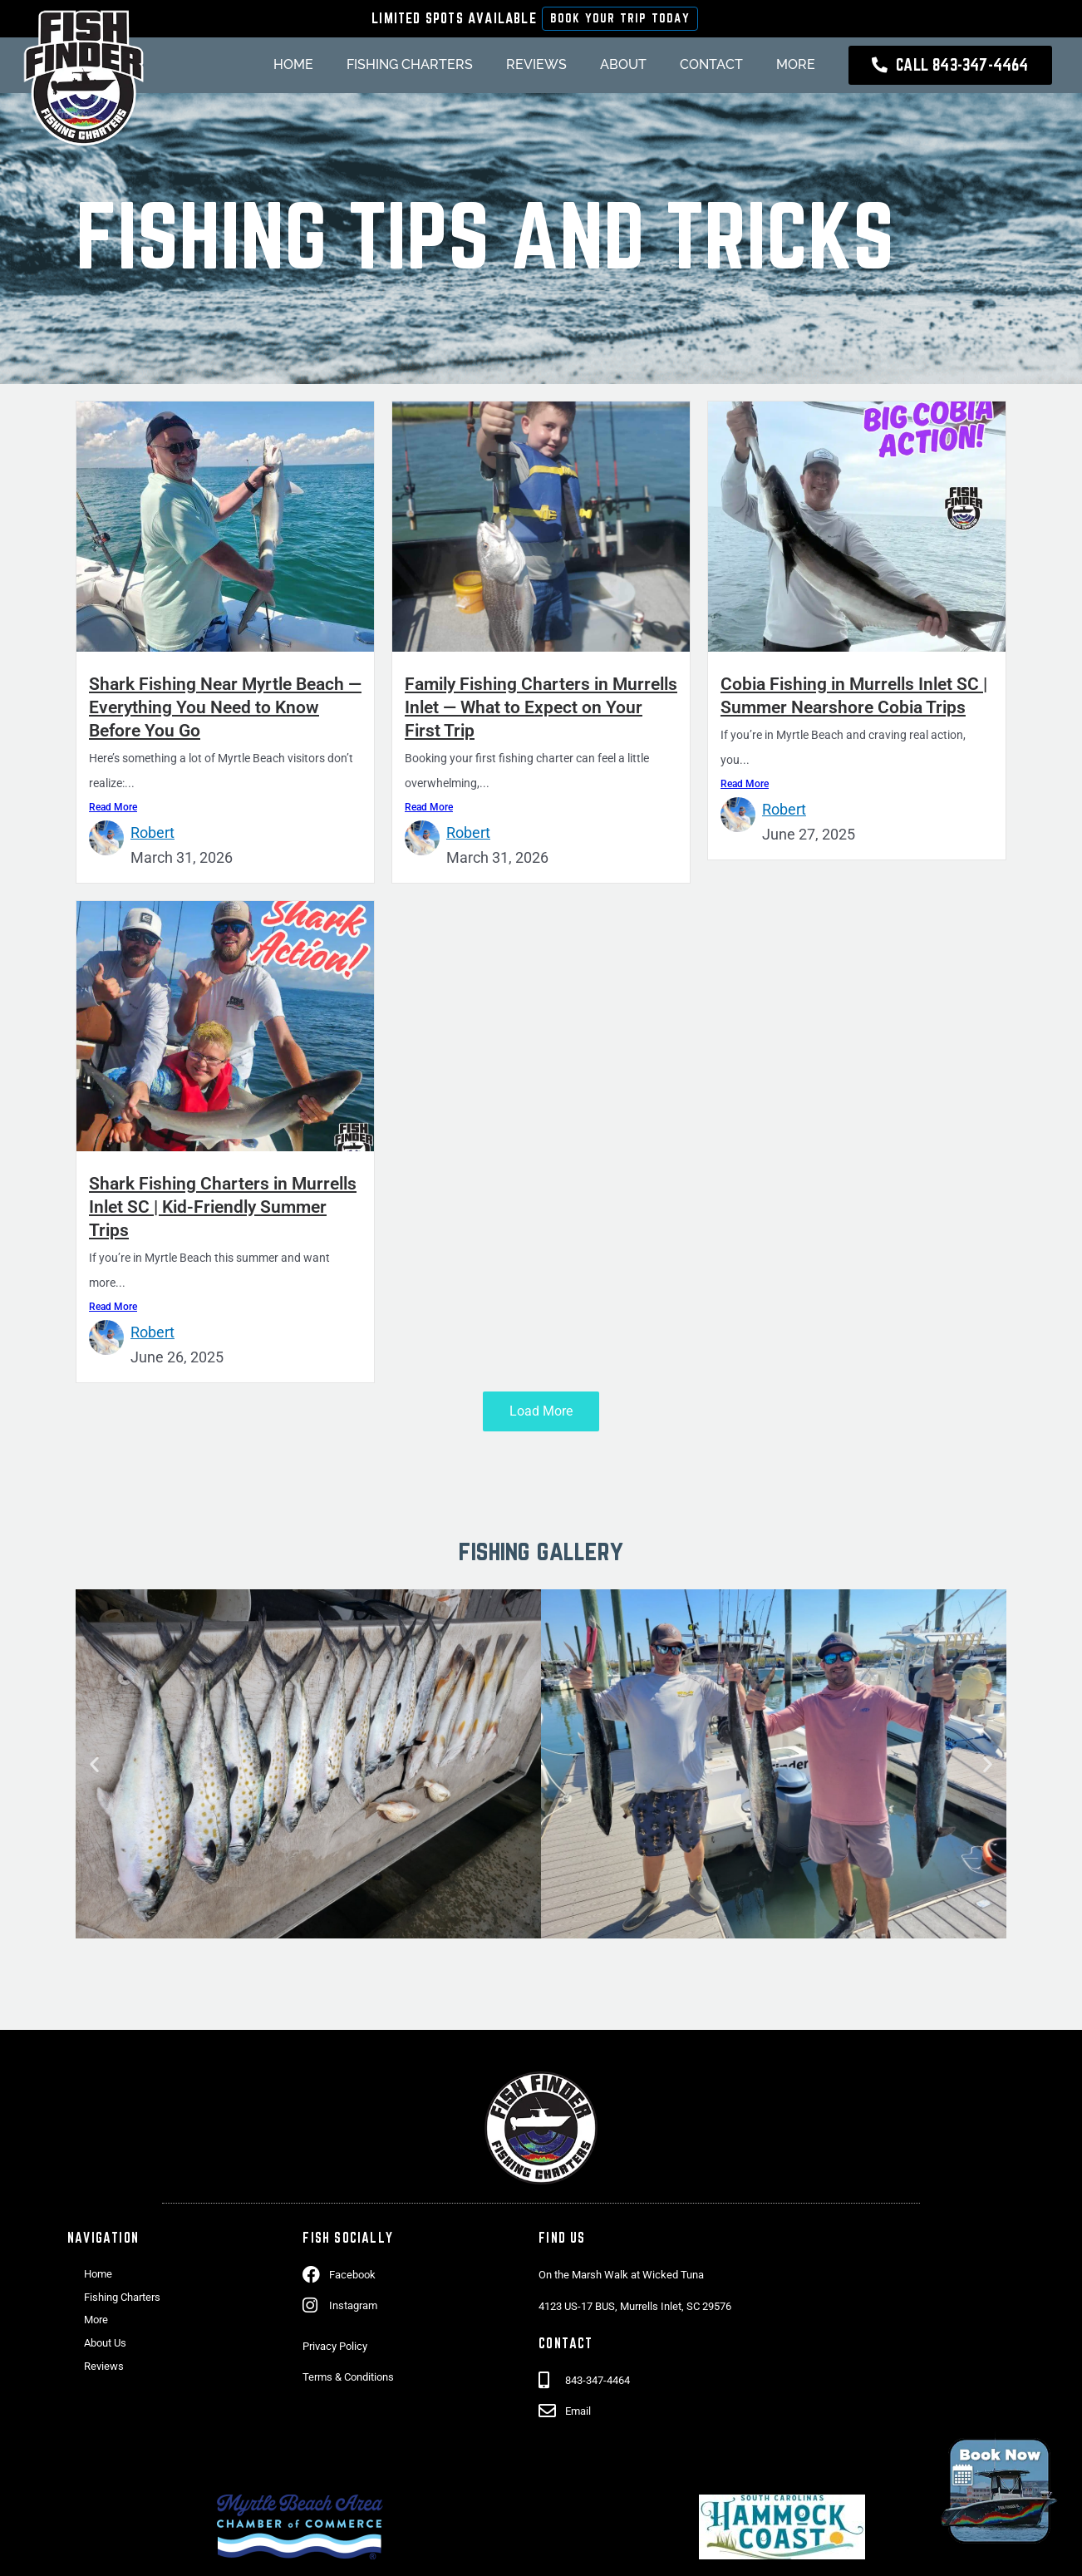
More (780, 68)
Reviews (521, 68)
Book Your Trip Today (620, 19)
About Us (105, 2346)
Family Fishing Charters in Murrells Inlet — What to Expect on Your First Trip (530, 711)
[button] (94, 1767)
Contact (696, 68)
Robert (152, 836)
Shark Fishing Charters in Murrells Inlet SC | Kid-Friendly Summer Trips (212, 1210)
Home (278, 68)
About (608, 68)
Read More (113, 811)
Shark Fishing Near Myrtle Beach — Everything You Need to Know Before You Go (223, 711)
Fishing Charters (395, 68)
